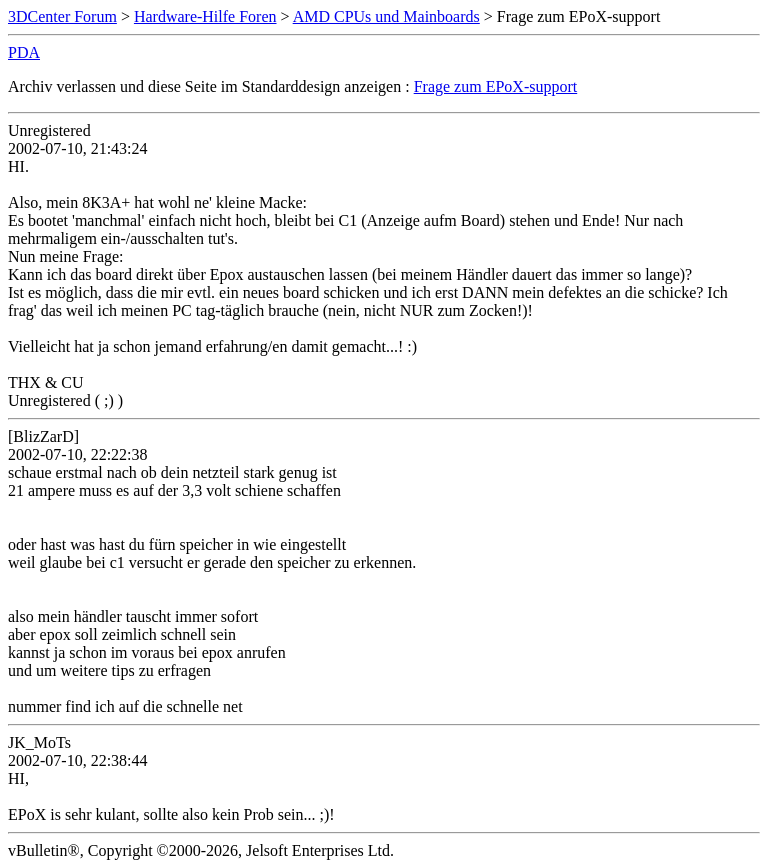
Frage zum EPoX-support (496, 86)
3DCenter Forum (62, 16)
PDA (24, 52)
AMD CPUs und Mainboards (386, 16)
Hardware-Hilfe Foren (205, 16)
